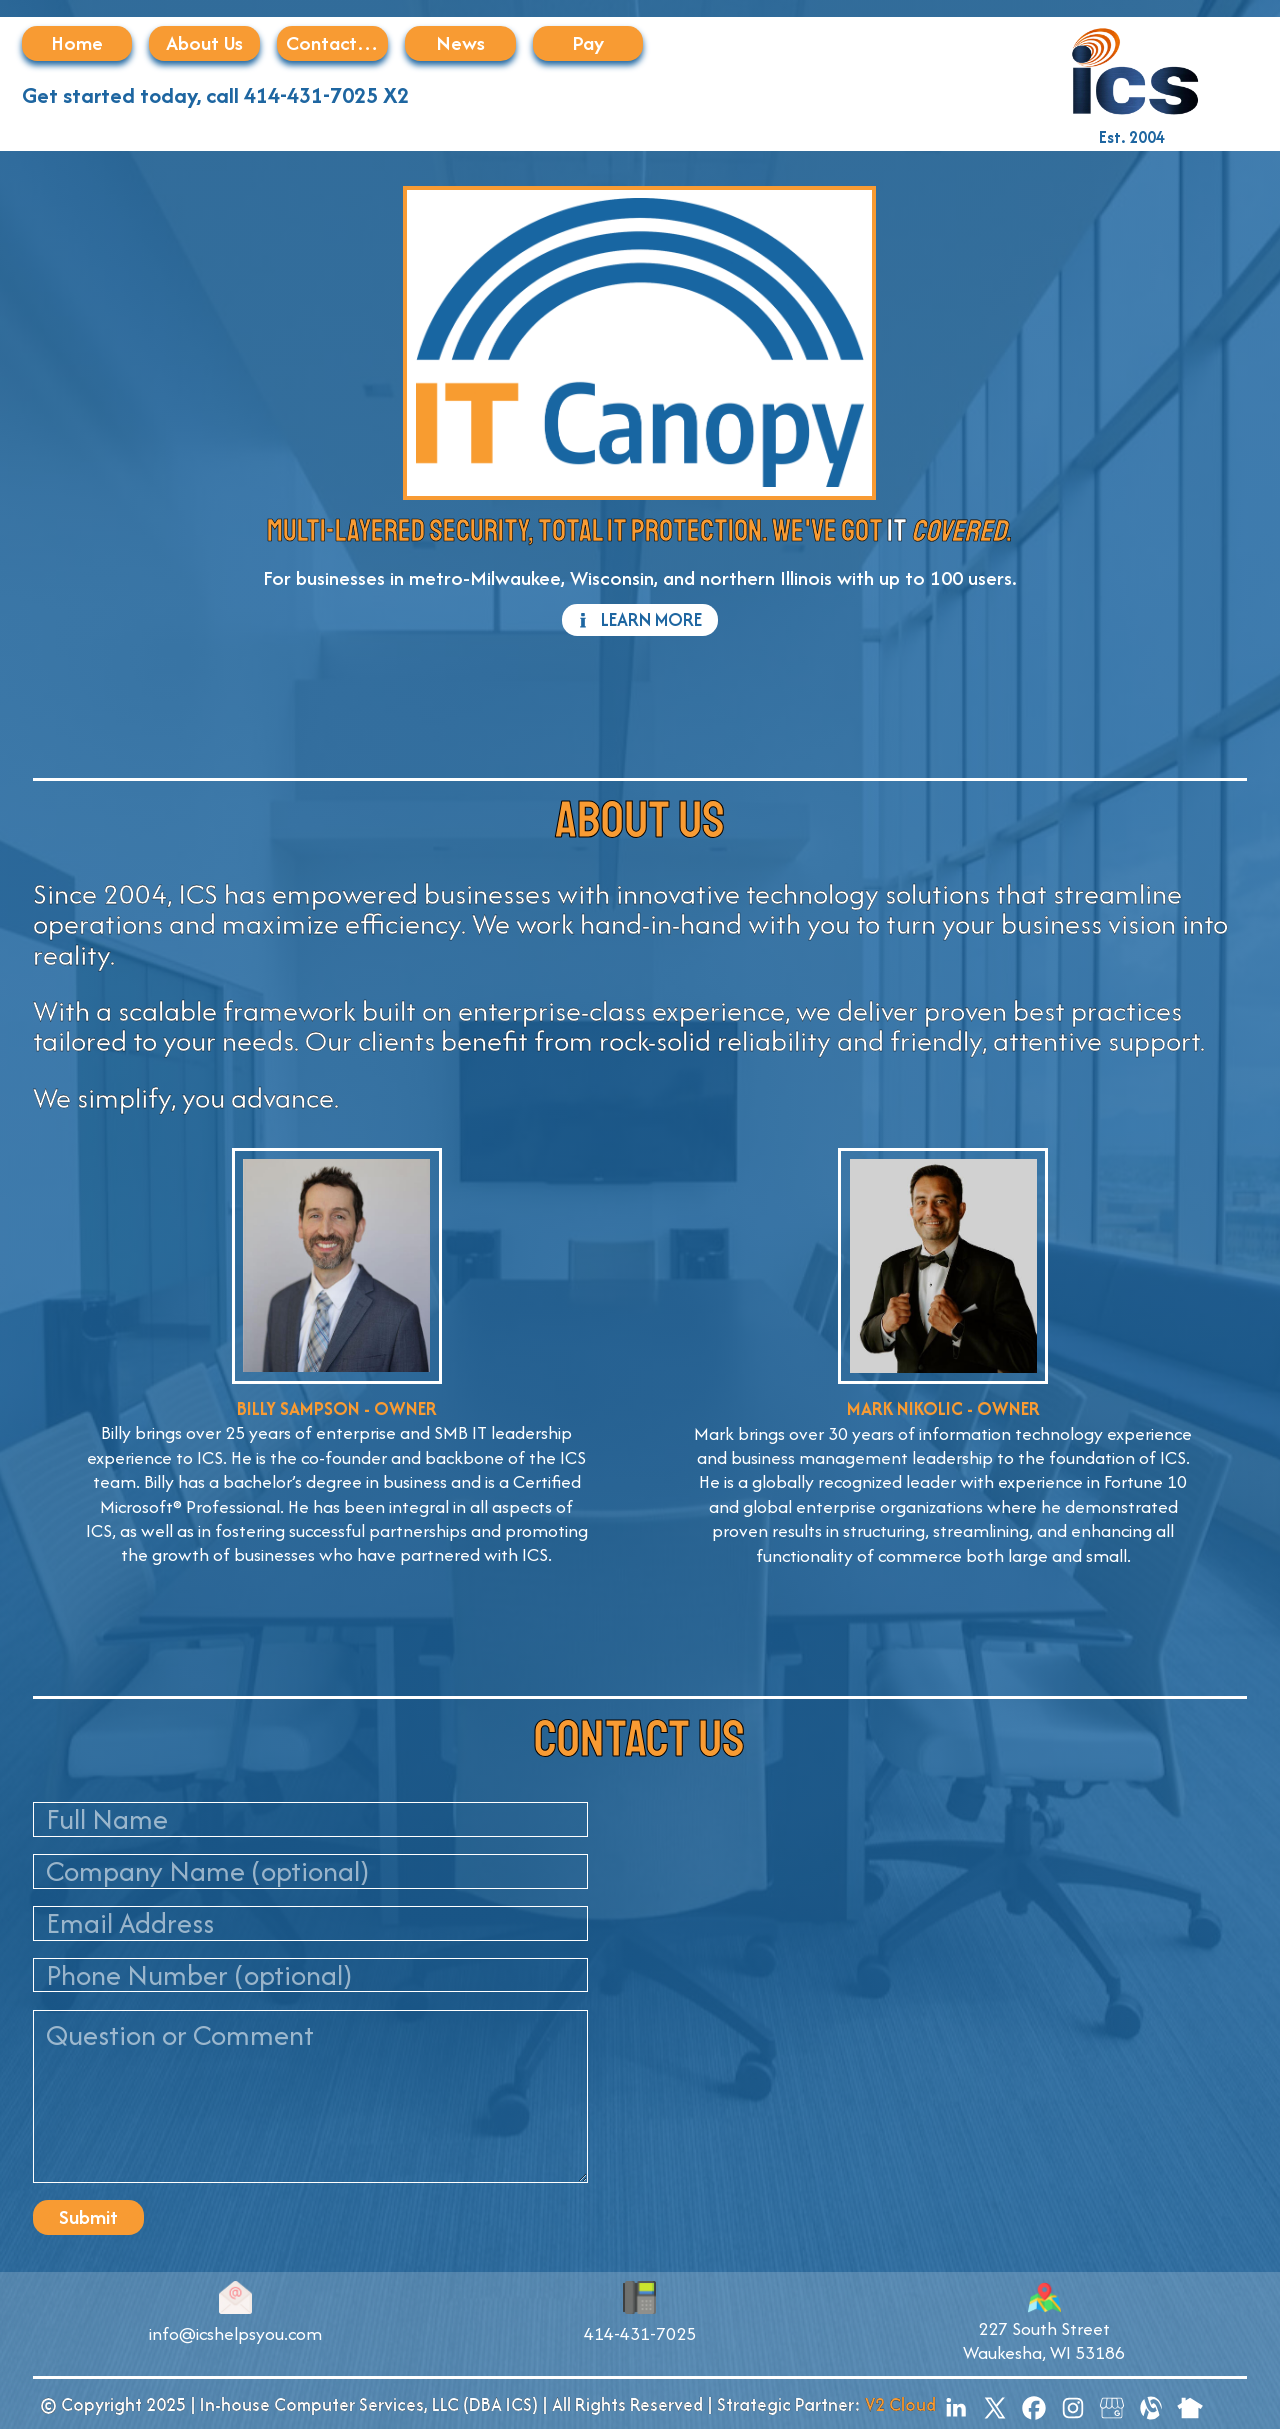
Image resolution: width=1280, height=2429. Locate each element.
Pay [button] (588, 42)
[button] (640, 620)
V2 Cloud (900, 2404)
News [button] (460, 42)
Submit (88, 2216)
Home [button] (77, 42)
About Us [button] (204, 42)
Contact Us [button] (333, 42)
